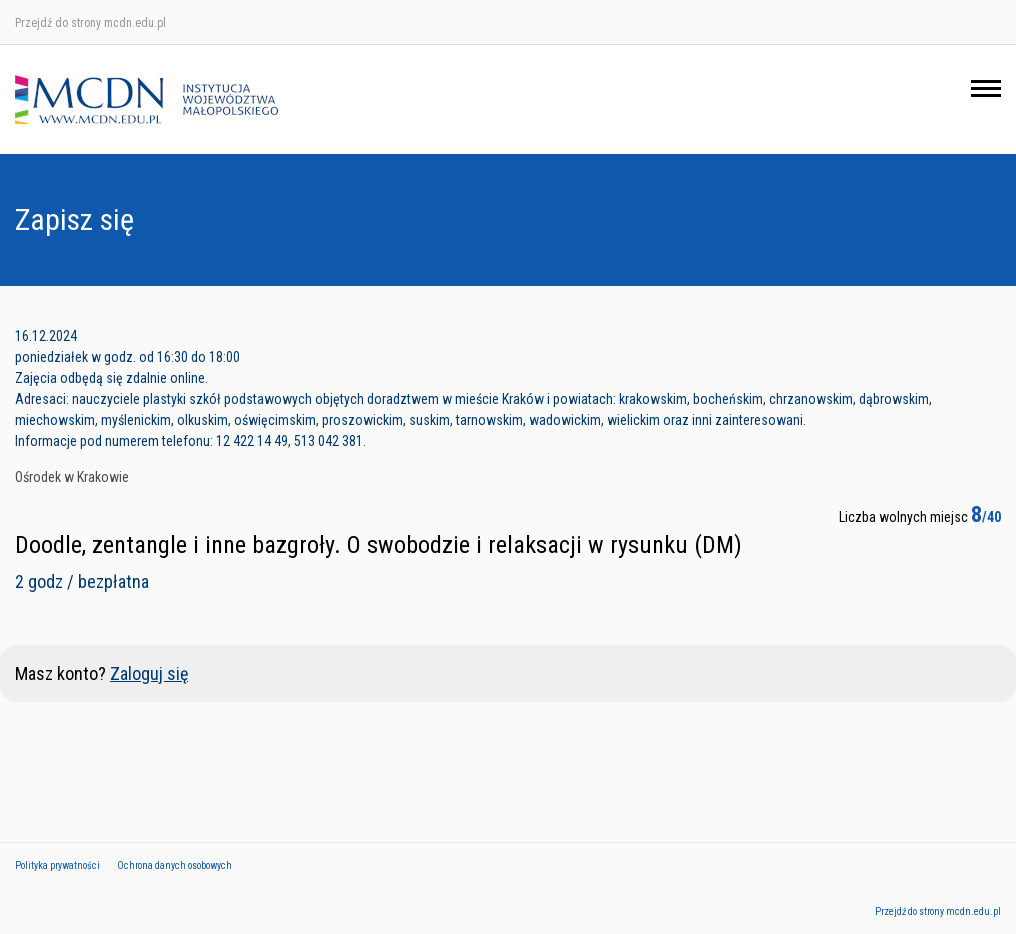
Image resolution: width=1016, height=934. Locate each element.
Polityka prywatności (57, 865)
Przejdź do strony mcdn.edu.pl (90, 23)
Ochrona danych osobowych (174, 865)
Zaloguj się (149, 673)
